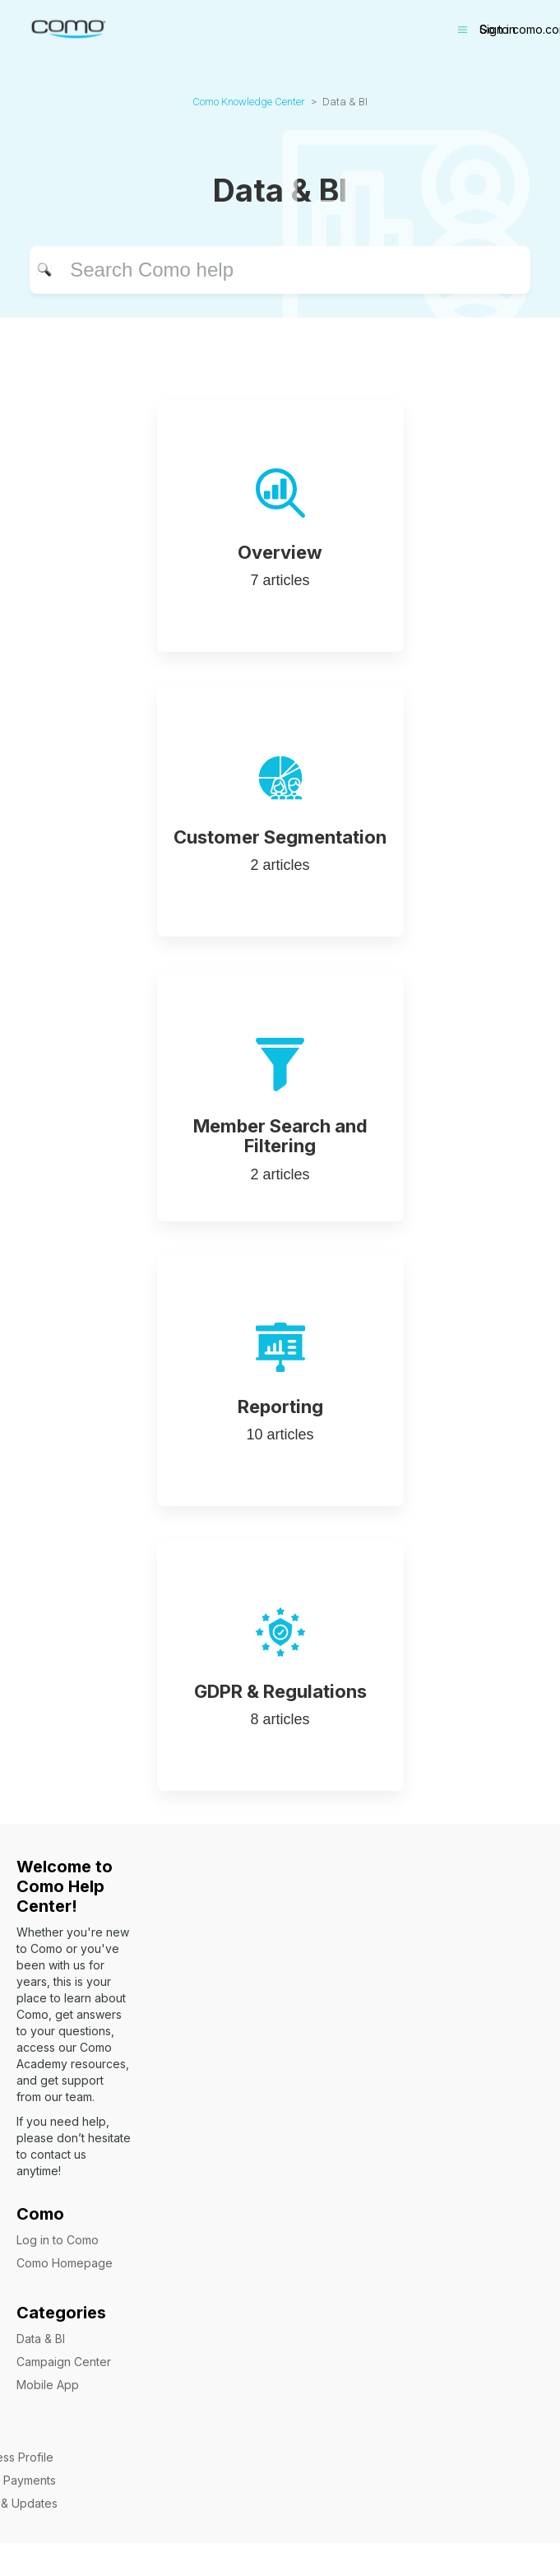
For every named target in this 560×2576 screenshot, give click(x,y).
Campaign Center (63, 2362)
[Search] (280, 270)
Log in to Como (57, 2240)
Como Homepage (64, 2263)
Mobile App (47, 2385)
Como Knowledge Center (248, 101)
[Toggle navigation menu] (462, 29)
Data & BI (40, 2339)
